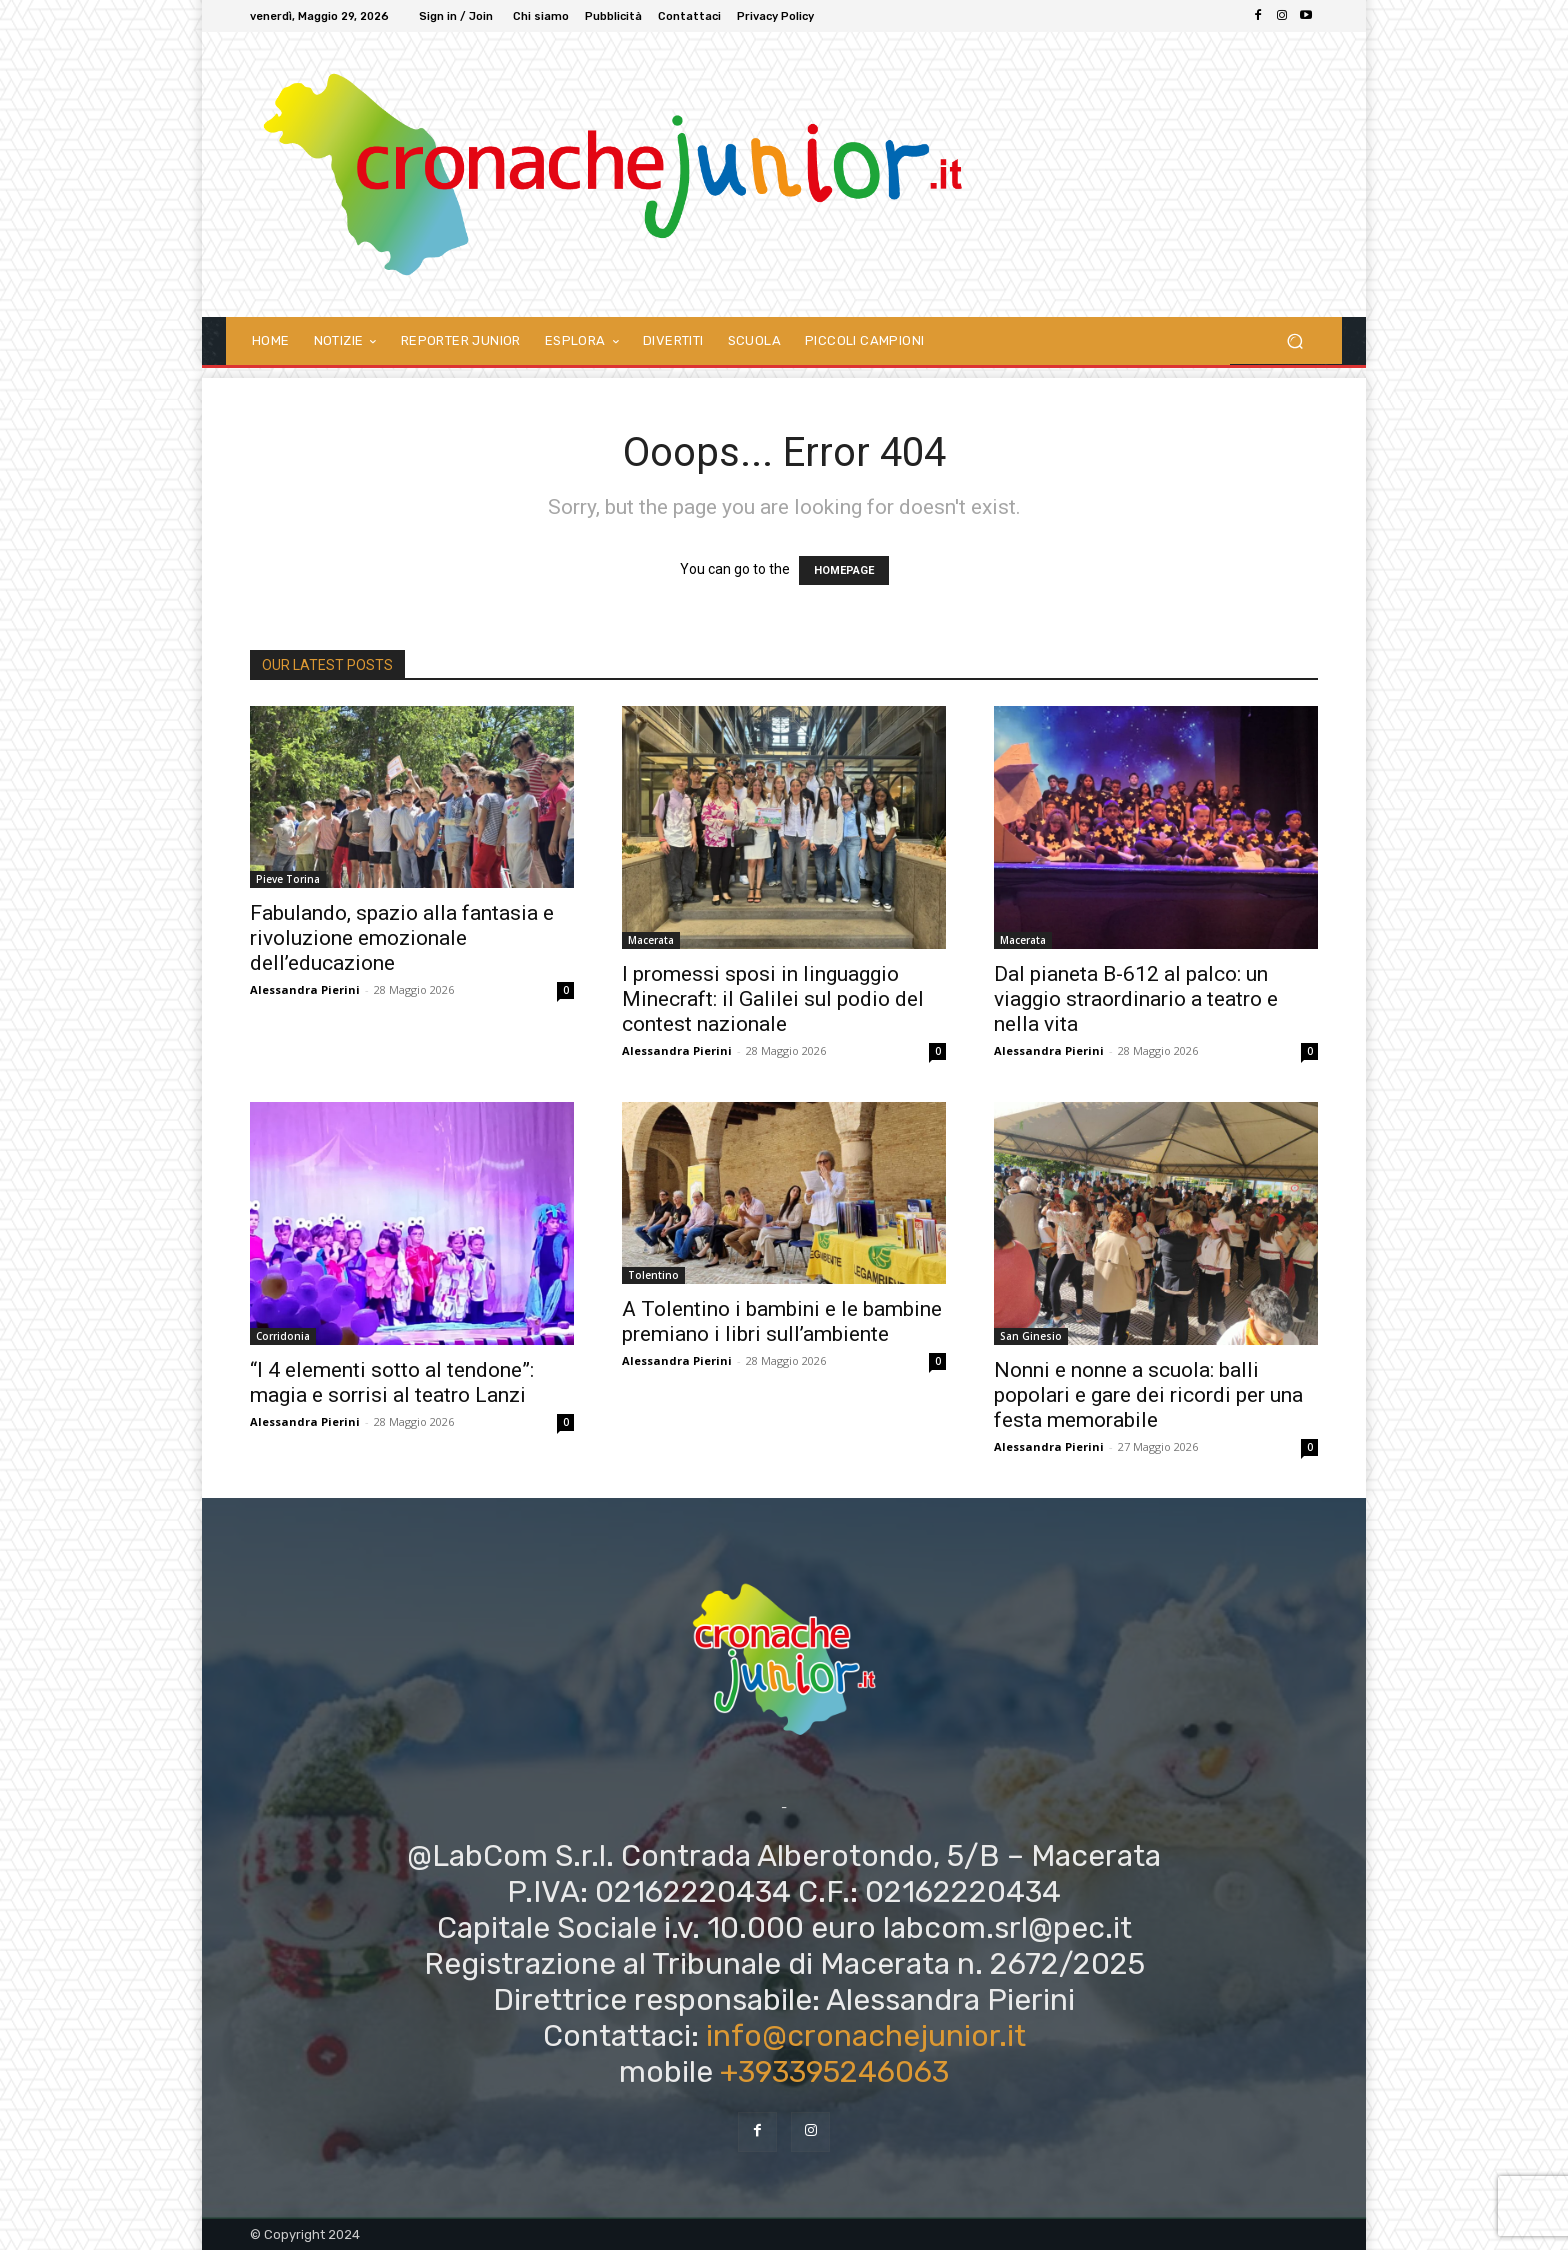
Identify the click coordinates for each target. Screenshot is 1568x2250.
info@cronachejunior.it (866, 2036)
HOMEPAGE (844, 570)
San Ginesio (1031, 1336)
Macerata (651, 940)
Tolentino (653, 1275)
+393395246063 (834, 2072)
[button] (1294, 340)
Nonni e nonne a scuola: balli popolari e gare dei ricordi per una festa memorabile (1148, 1395)
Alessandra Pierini (305, 989)
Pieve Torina (288, 879)
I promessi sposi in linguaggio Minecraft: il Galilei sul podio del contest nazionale (773, 999)
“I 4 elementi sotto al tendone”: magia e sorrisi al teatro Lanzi (392, 1382)
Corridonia (283, 1336)
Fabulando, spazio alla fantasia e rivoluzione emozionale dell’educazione (402, 938)
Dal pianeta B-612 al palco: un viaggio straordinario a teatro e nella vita (1136, 999)
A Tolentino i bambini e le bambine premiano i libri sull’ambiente (782, 1321)
